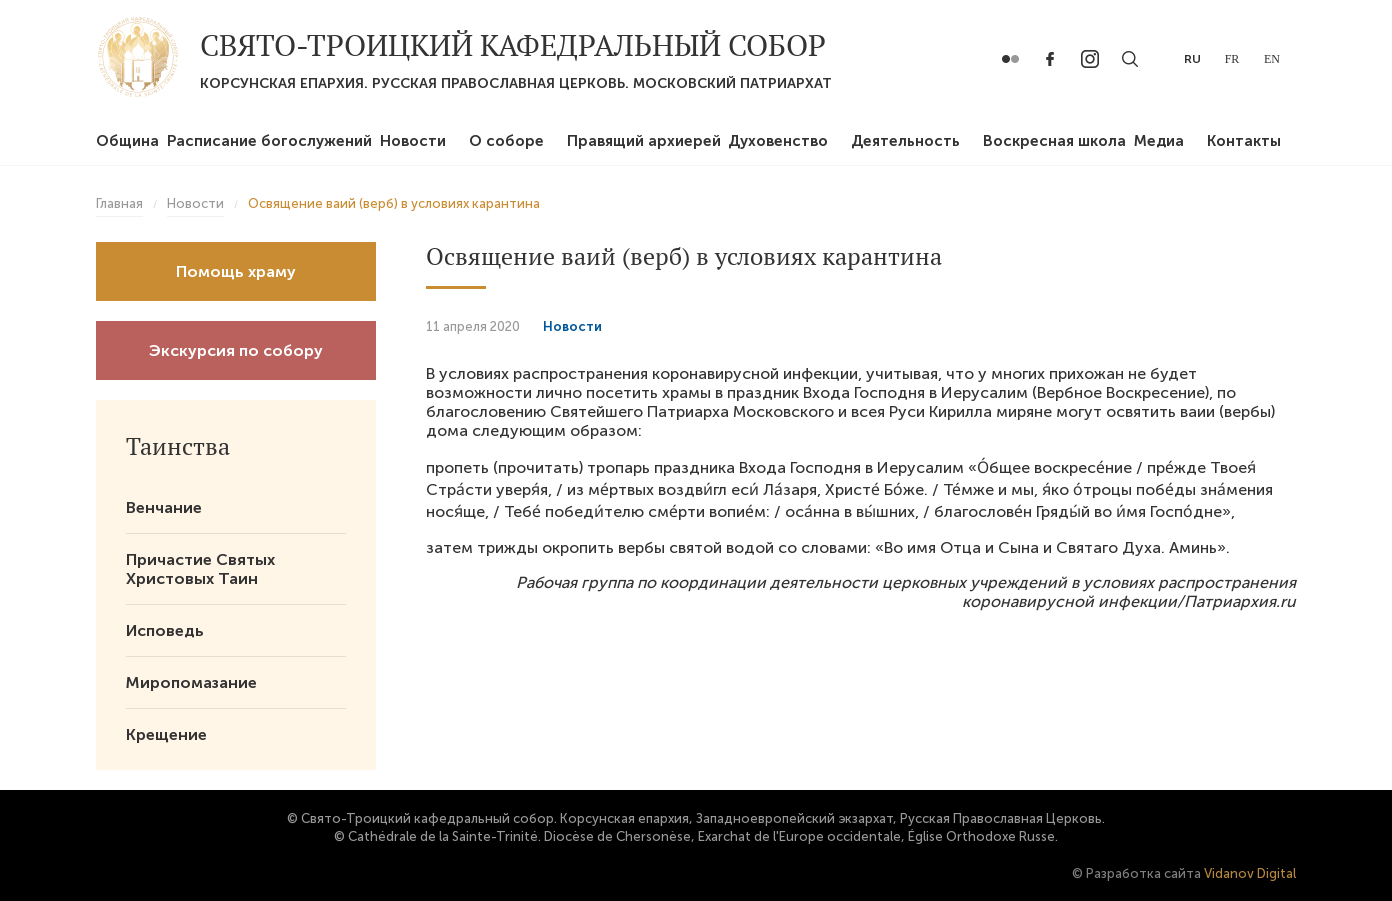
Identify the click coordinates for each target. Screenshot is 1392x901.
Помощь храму (236, 271)
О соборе (506, 141)
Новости (413, 141)
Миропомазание (191, 682)
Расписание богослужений (269, 141)
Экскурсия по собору (236, 350)
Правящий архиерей (644, 141)
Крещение (166, 734)
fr (1232, 59)
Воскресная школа (1054, 141)
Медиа (1159, 141)
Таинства (178, 446)
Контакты (1244, 141)
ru (1192, 59)
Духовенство (778, 141)
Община (127, 141)
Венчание (164, 507)
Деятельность (905, 141)
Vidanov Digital (1250, 873)
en (1272, 59)
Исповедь (165, 630)
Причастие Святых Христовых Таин (200, 569)
